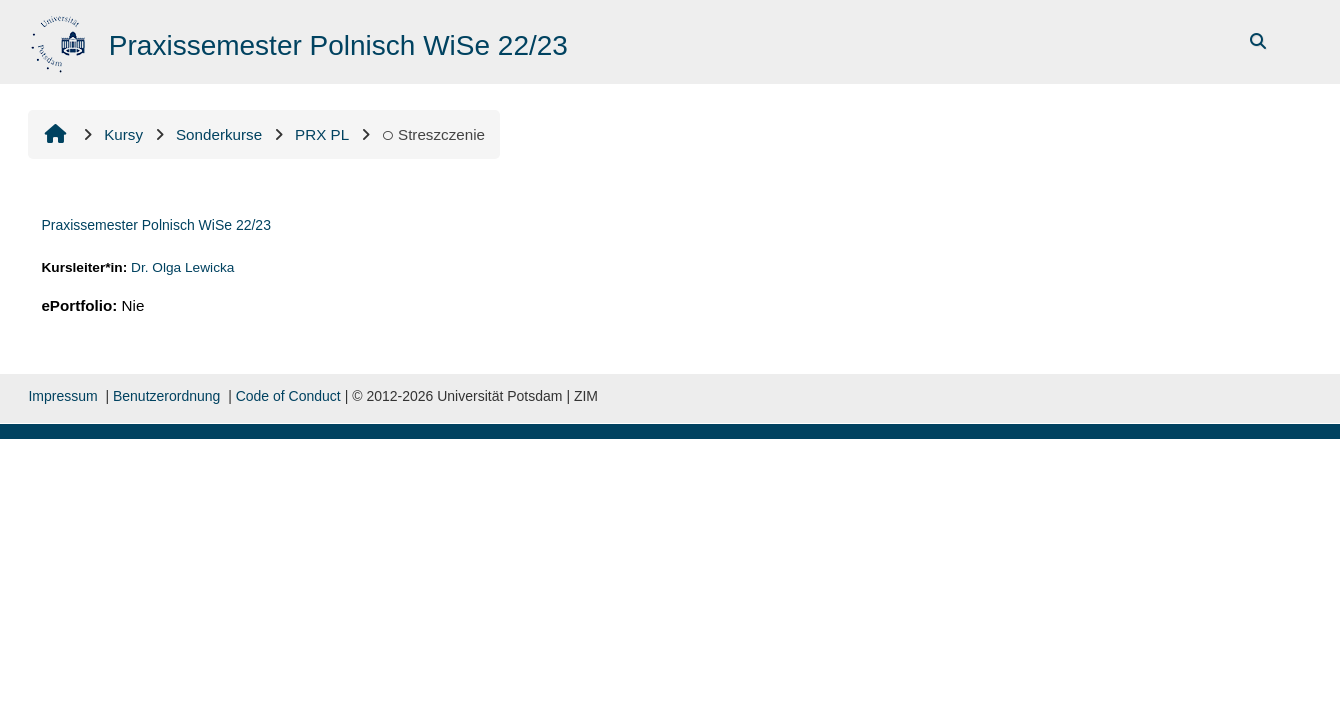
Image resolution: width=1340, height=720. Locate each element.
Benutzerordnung (166, 396)
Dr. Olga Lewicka (182, 267)
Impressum (62, 396)
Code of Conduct (288, 396)
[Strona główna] (60, 40)
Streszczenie (433, 134)
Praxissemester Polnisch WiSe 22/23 (156, 225)
